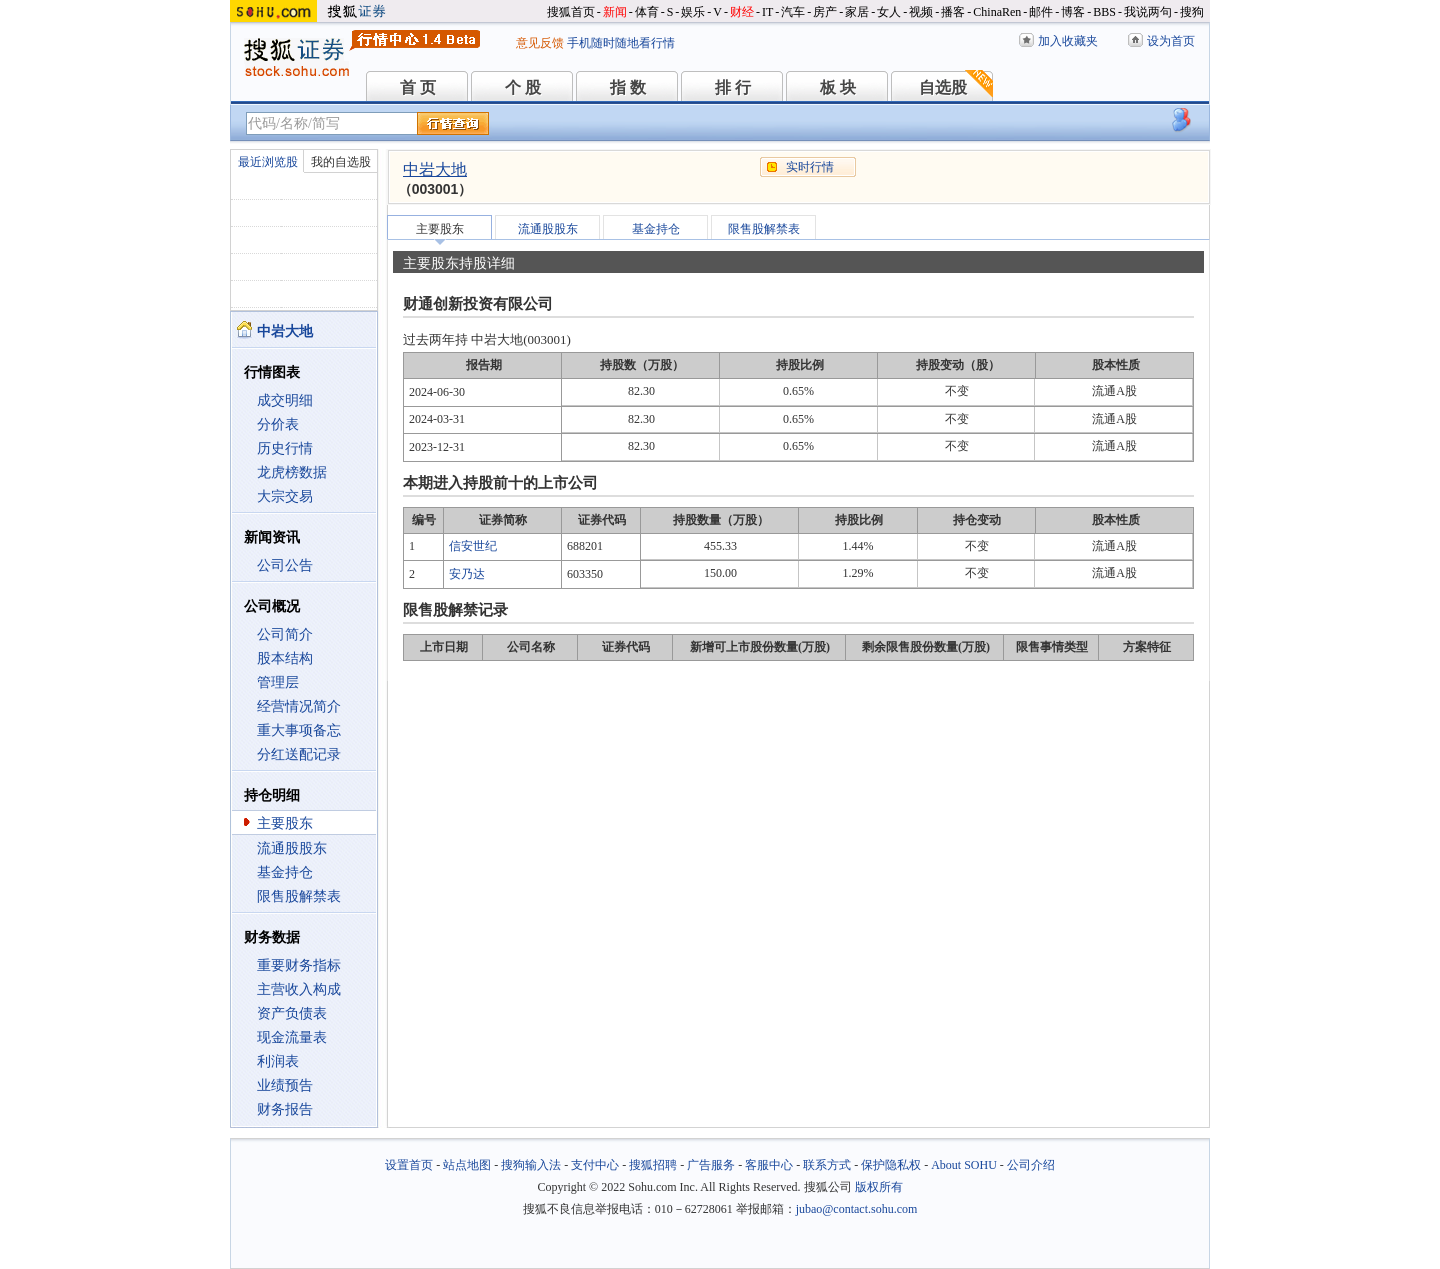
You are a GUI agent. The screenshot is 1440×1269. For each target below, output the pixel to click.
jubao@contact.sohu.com (857, 1209)
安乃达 (467, 574)
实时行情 (810, 167)
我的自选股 (341, 162)
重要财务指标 (299, 965)
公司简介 (285, 634)
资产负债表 (292, 1013)
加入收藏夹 (1068, 41)
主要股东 (285, 823)
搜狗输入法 (531, 1165)
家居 (857, 12)
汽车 (793, 12)
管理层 (278, 682)
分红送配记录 (299, 754)
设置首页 (409, 1165)
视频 (921, 12)
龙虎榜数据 (292, 472)
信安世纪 (473, 546)
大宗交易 (285, 496)
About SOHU (964, 1165)
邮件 (1041, 12)
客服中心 (769, 1165)
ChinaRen (997, 12)
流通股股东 (292, 848)
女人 (889, 12)
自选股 (943, 87)
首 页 (418, 87)
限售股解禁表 (299, 896)
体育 (647, 12)
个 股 (523, 87)
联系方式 (827, 1165)
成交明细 (285, 400)
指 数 (628, 87)
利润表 (278, 1061)
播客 (953, 12)
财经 (742, 12)
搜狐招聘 (653, 1165)
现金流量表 (292, 1037)
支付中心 (595, 1165)
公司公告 (285, 565)
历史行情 (285, 448)
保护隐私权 (891, 1165)
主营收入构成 (299, 989)
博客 (1073, 12)
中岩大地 (435, 169)
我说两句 (1148, 12)
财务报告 (285, 1109)
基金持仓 (285, 872)
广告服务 (711, 1165)
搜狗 (1192, 12)
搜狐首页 (571, 12)
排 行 (733, 87)
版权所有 (879, 1187)
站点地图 (467, 1165)
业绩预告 (285, 1085)
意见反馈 (540, 43)
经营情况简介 (299, 706)
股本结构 (285, 658)
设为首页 (1171, 41)
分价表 (278, 424)
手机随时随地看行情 (621, 43)
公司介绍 (1031, 1165)
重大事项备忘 (299, 730)
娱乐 (693, 12)
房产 (825, 12)
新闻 (615, 12)
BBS (1104, 12)
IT (767, 12)
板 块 (838, 87)
